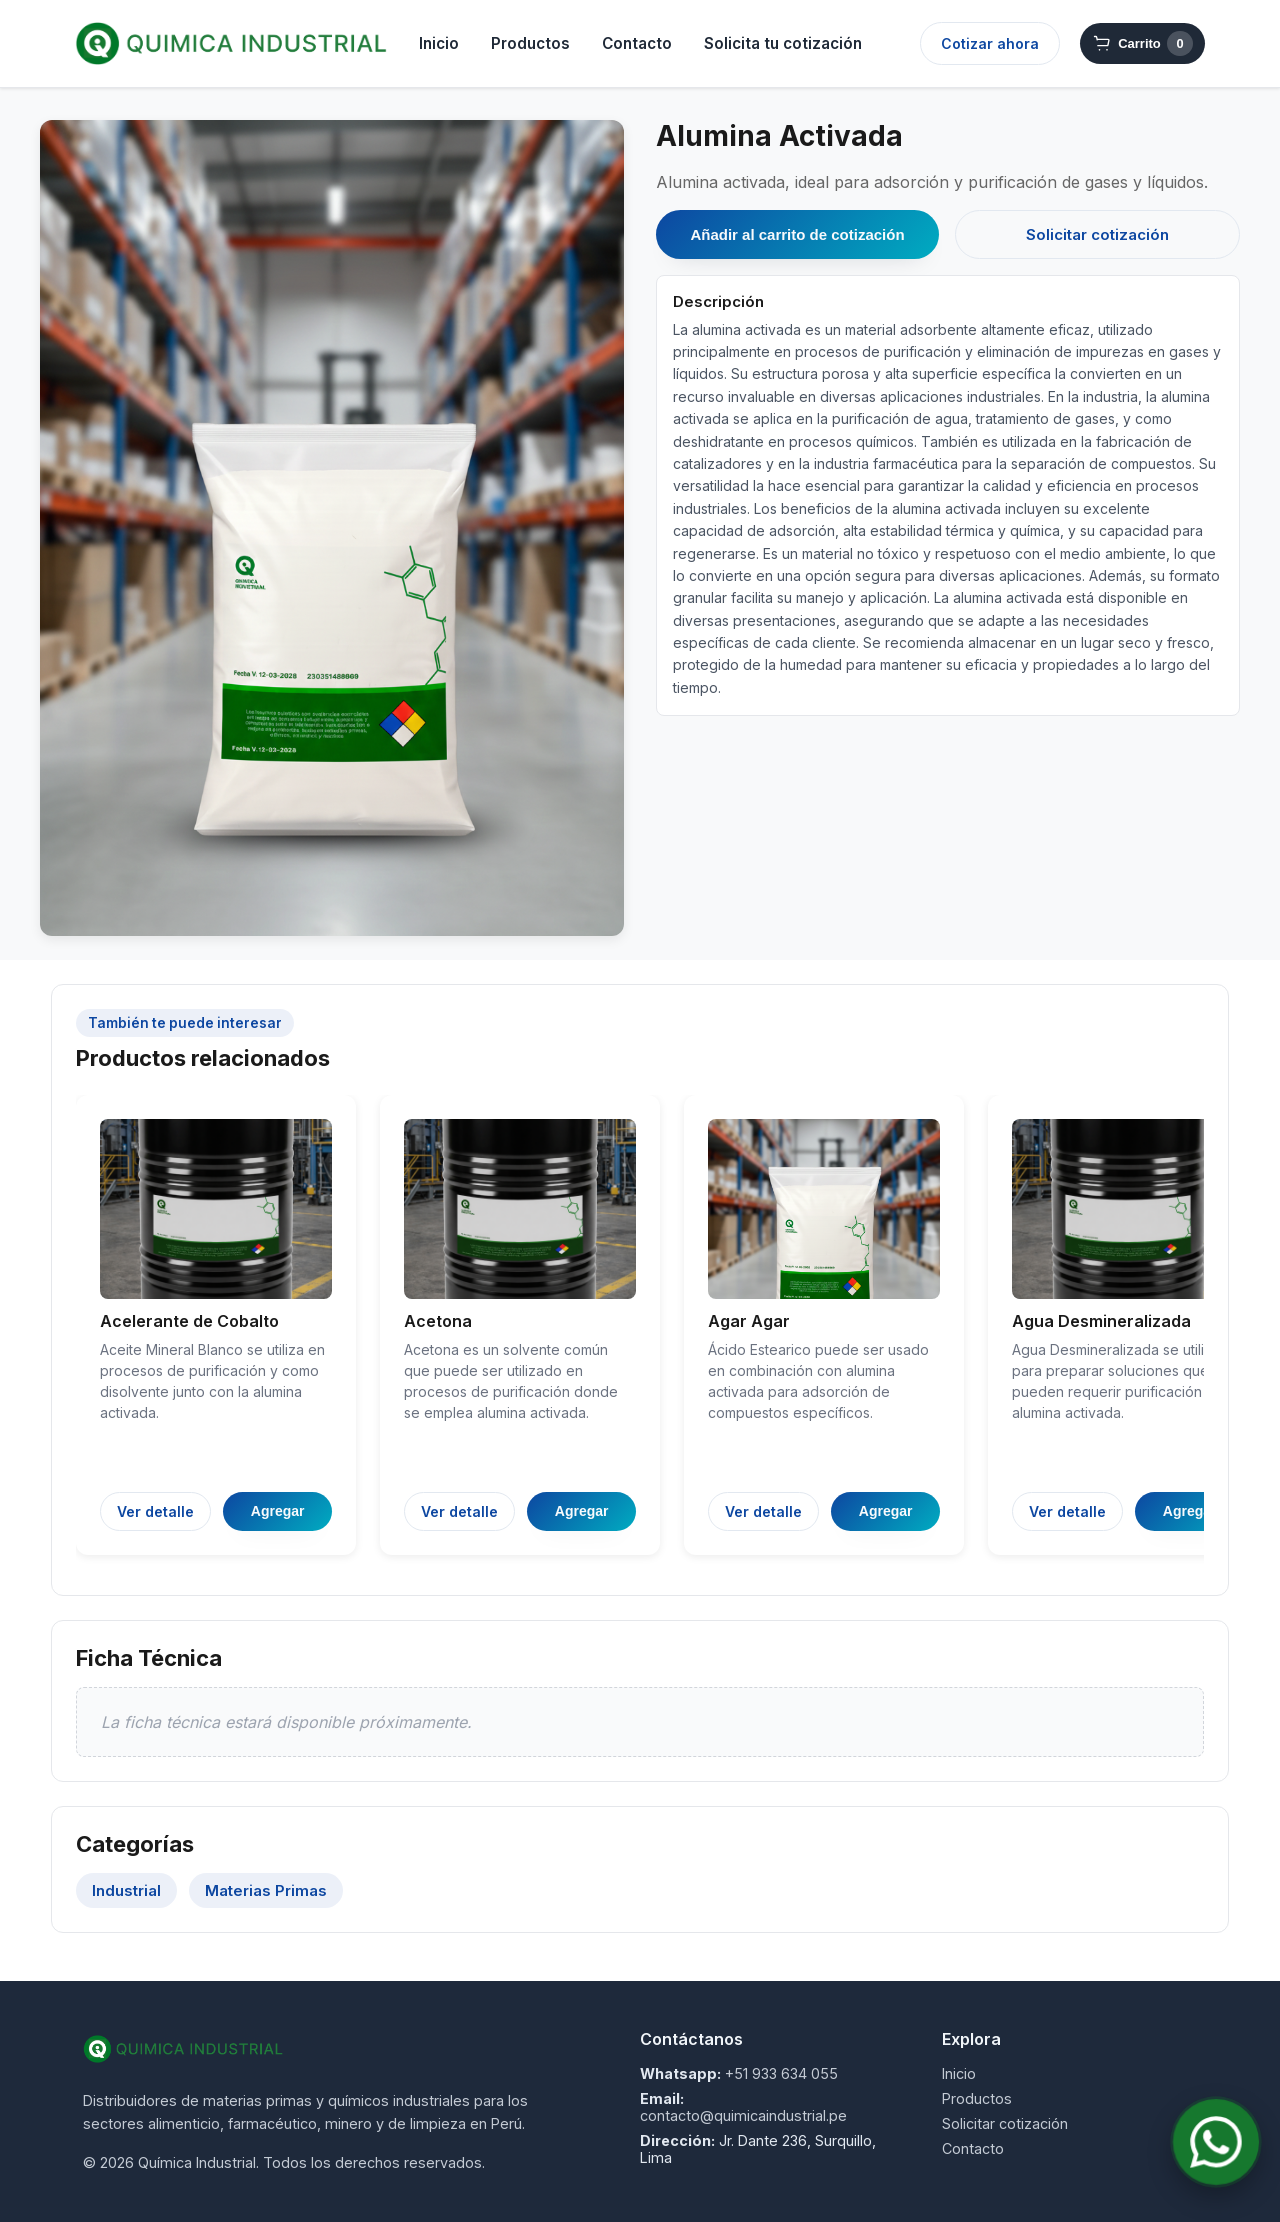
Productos (530, 43)
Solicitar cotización (1097, 234)
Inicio (439, 43)
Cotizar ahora (990, 43)
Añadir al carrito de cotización (797, 234)
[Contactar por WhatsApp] (1216, 2142)
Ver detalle (155, 1511)
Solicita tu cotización (783, 43)
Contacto (637, 43)
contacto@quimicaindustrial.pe (743, 2115)
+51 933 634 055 (781, 2073)
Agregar (278, 1511)
